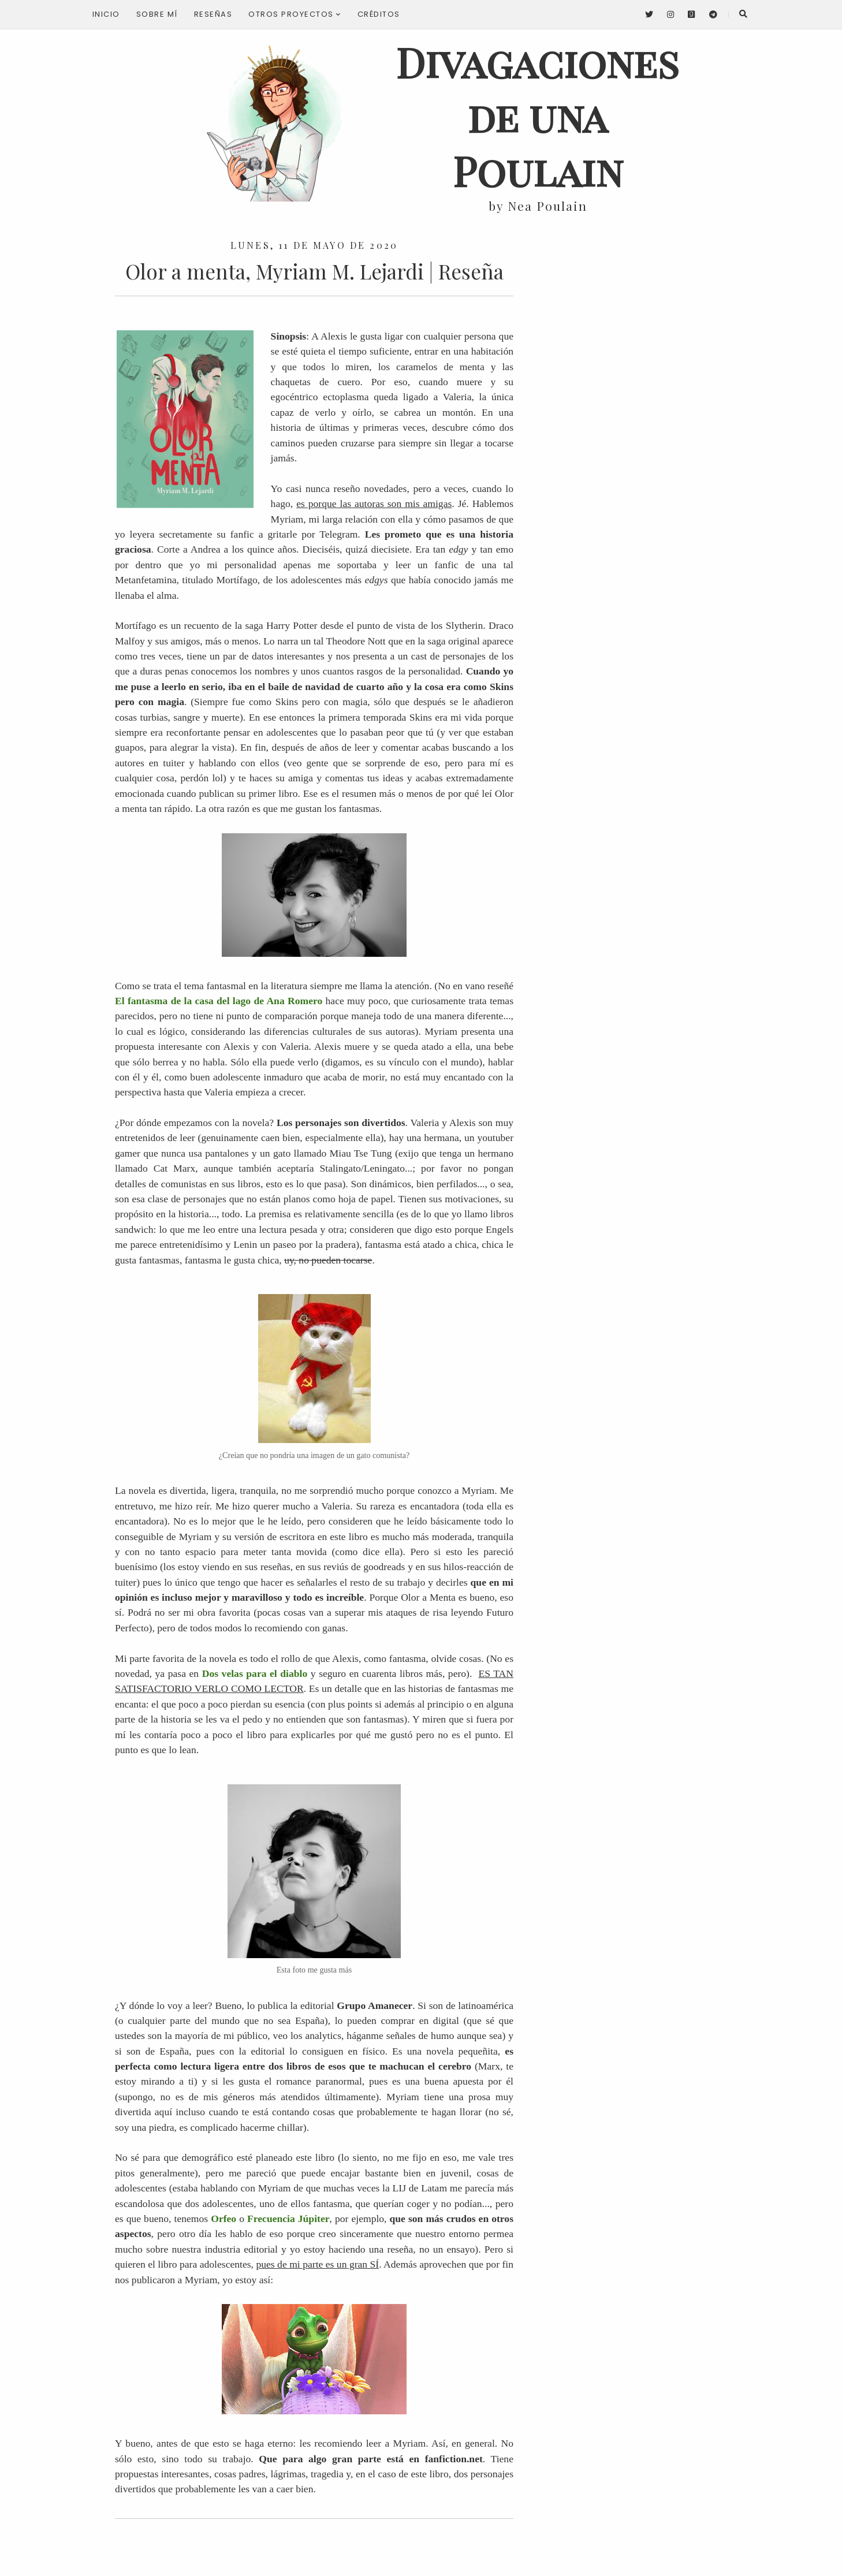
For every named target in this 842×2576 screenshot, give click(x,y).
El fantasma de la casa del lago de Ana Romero (218, 1000)
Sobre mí (157, 14)
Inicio (106, 14)
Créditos (378, 14)
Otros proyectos (294, 14)
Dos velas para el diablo (255, 1673)
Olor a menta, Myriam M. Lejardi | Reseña (314, 271)
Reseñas (213, 14)
